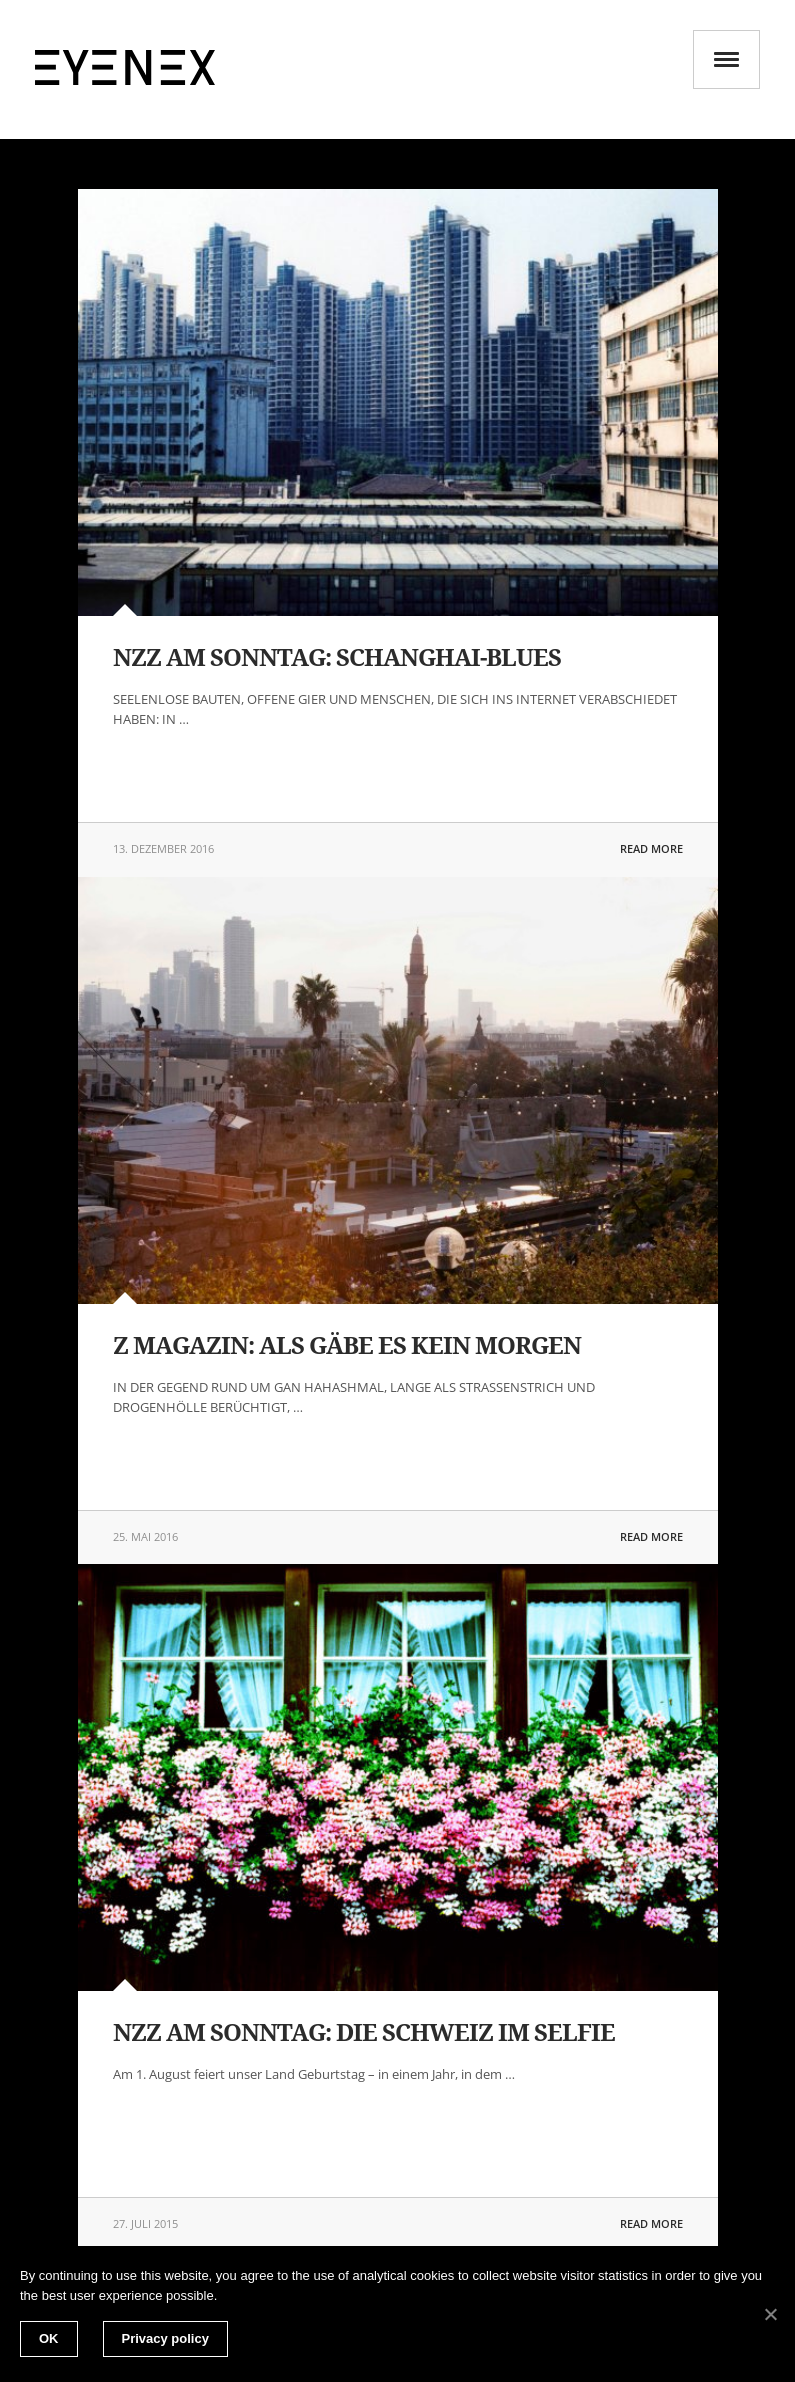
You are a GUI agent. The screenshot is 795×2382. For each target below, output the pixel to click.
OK (49, 2338)
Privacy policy (165, 2338)
